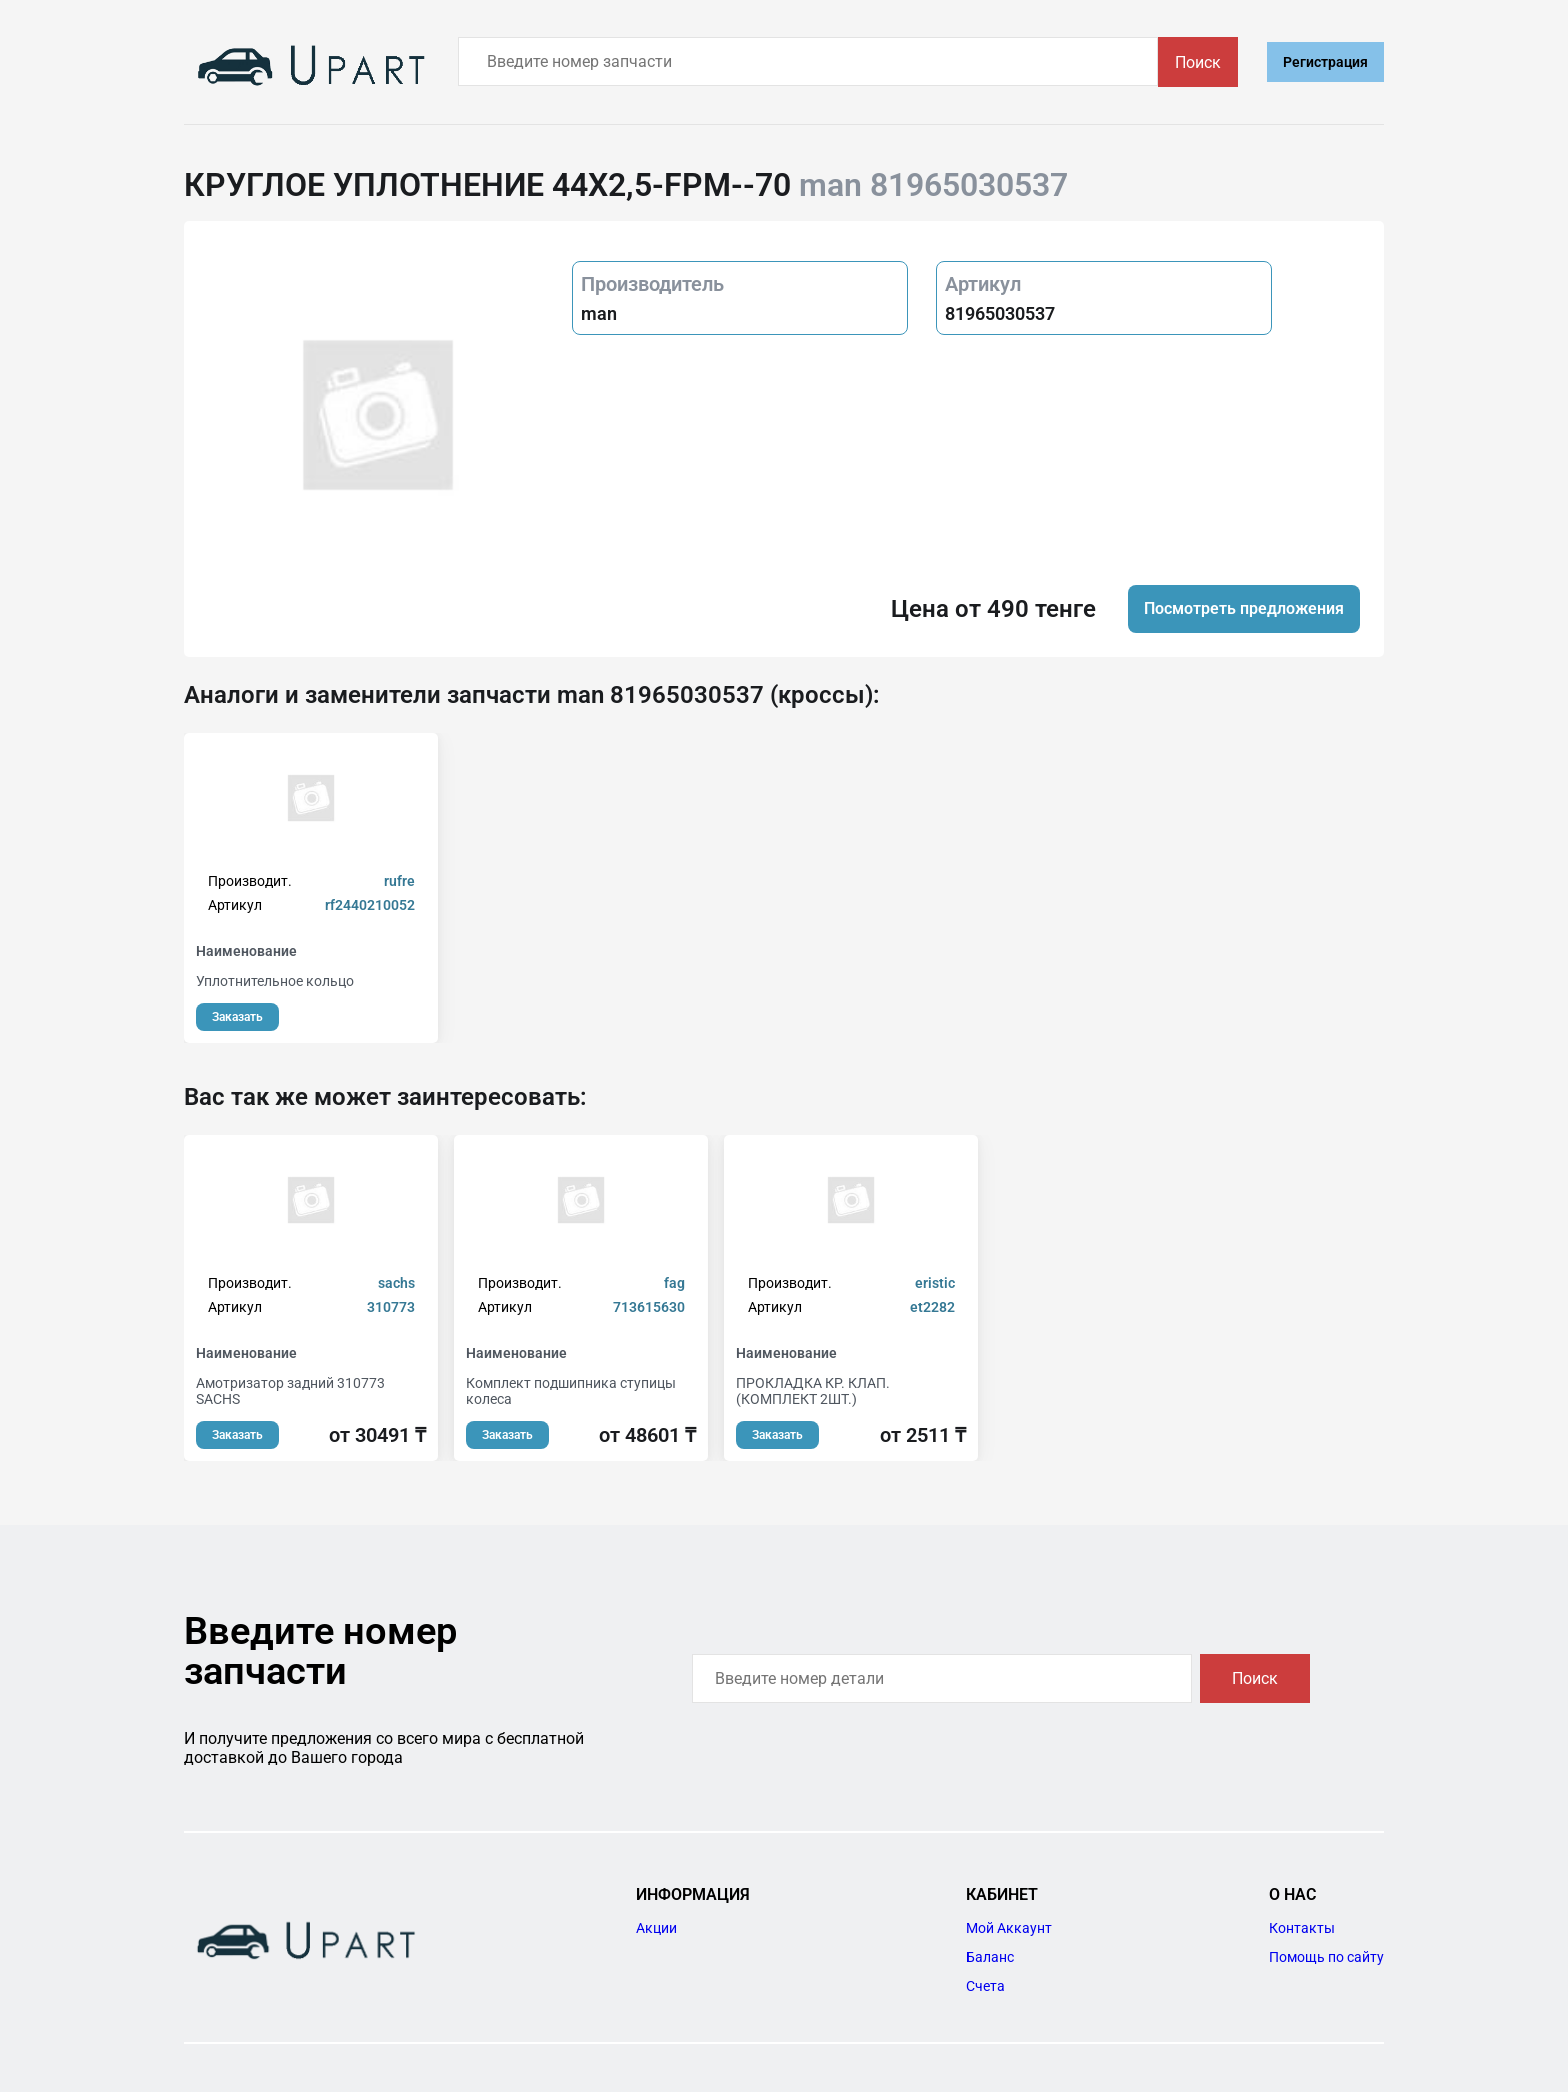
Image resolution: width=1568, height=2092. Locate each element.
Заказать (237, 1017)
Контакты (1302, 1928)
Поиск (1198, 62)
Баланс (990, 1957)
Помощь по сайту (1326, 1957)
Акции (656, 1928)
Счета (985, 1986)
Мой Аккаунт (1009, 1928)
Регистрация (1325, 62)
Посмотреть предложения (1244, 608)
